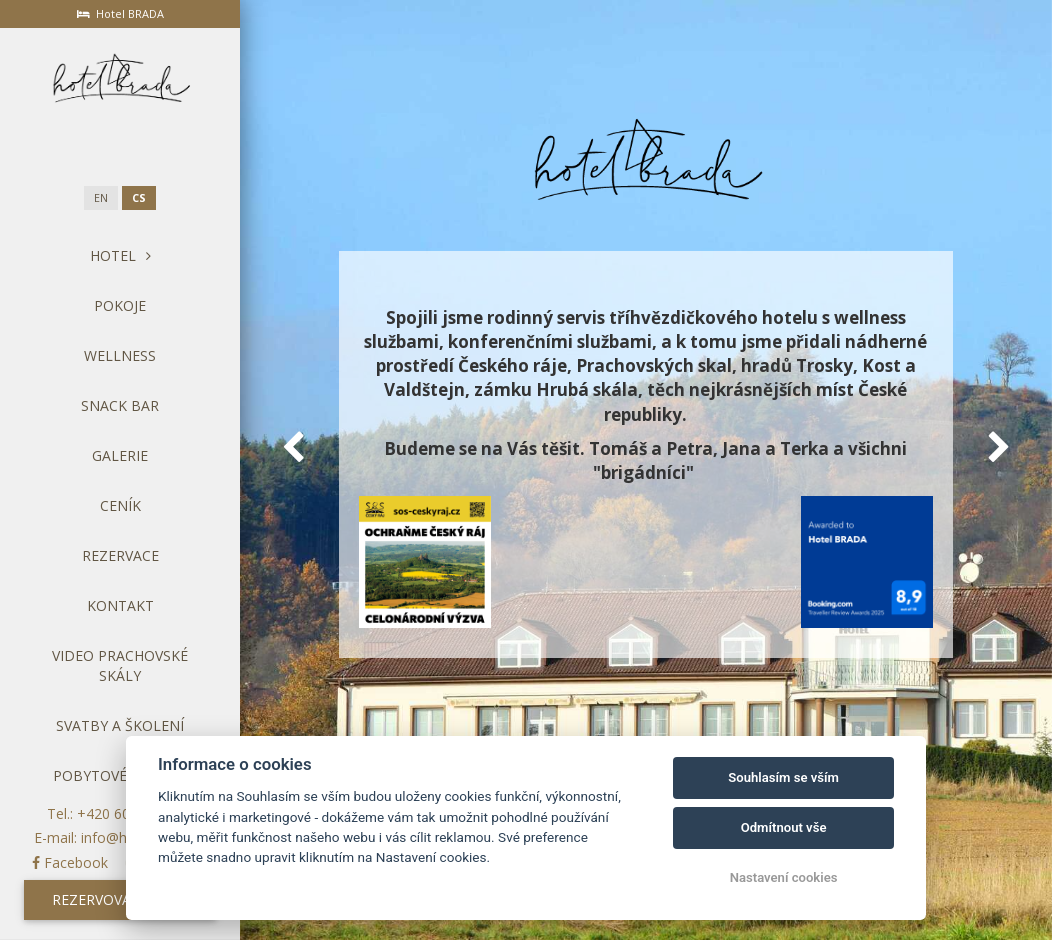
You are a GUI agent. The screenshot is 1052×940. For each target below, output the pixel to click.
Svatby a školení (120, 725)
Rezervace (120, 555)
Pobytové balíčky (120, 775)
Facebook (70, 862)
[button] (293, 447)
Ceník (120, 505)
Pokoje (120, 305)
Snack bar (120, 405)
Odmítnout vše (784, 827)
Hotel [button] (120, 255)
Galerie (120, 455)
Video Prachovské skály (120, 665)
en (101, 198)
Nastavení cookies (784, 877)
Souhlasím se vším (783, 777)
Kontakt (120, 605)
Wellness (120, 355)
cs (139, 198)
